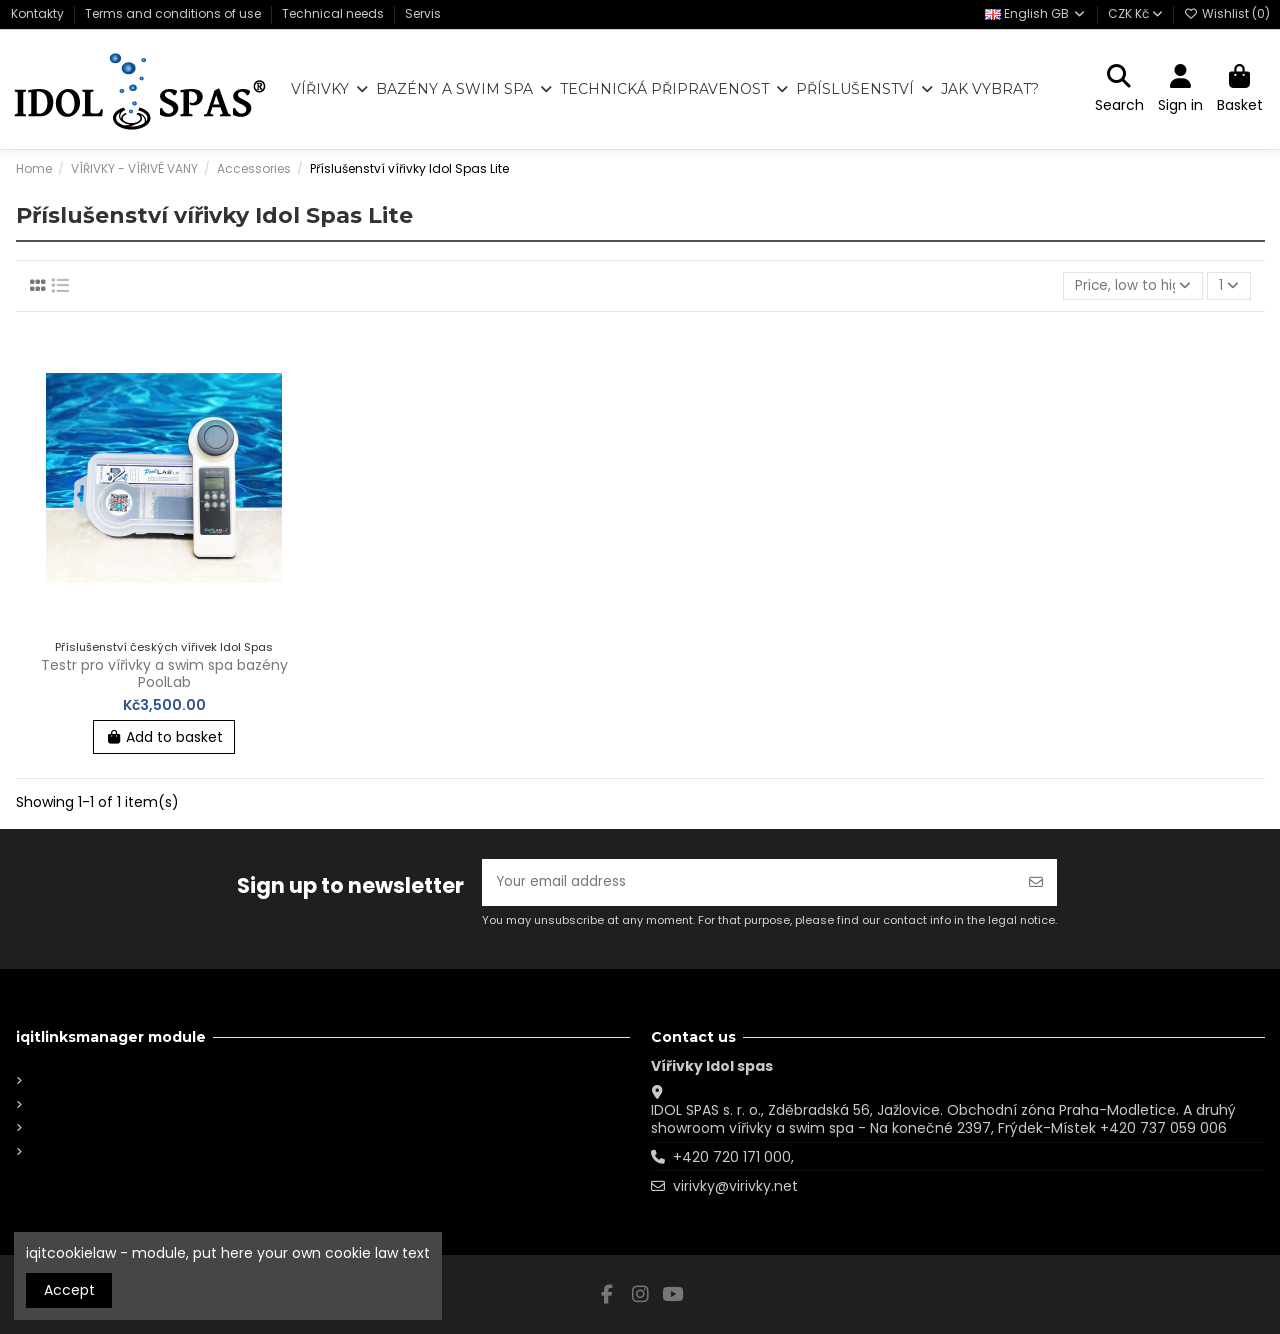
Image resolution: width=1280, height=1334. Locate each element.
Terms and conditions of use (174, 13)
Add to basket (164, 738)
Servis (423, 13)
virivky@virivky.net (735, 1186)
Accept (69, 1290)
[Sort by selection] (1132, 286)
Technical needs (334, 13)
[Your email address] (749, 881)
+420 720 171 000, (733, 1157)
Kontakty (39, 13)
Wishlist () (1227, 13)
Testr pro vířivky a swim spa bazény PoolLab (164, 674)
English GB (1036, 13)
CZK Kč (1135, 13)
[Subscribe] (1036, 881)
